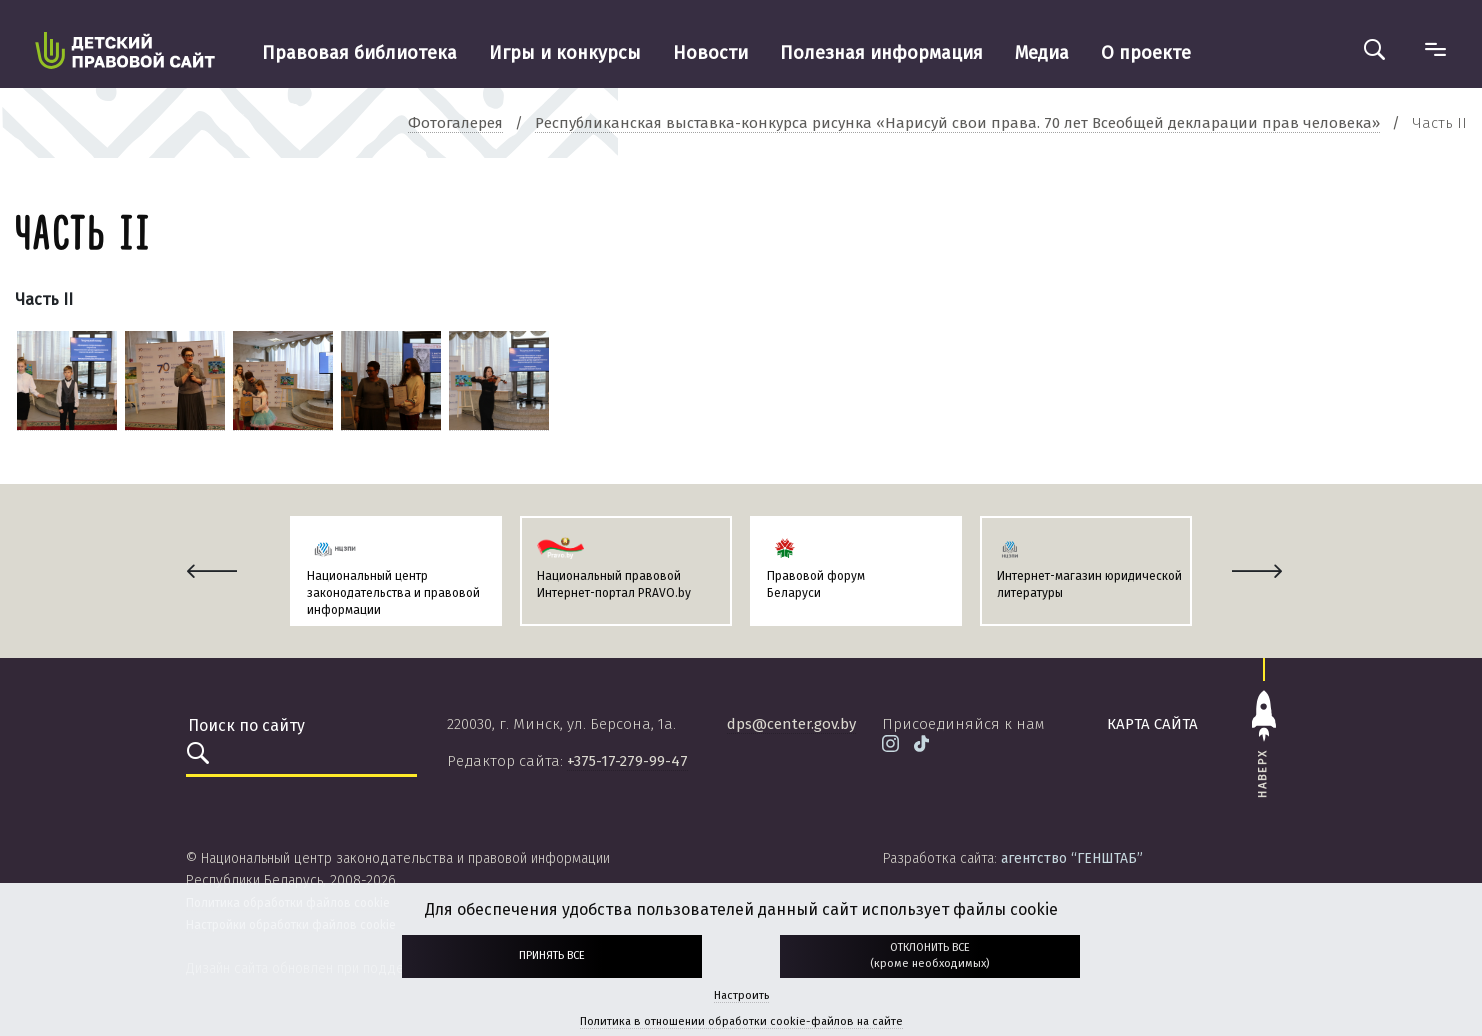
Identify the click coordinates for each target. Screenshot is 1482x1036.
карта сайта (1152, 724)
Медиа (1042, 53)
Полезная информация (881, 53)
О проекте (1146, 53)
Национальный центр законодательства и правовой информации (393, 593)
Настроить (741, 995)
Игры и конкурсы (565, 53)
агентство (1072, 858)
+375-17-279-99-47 (627, 761)
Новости (710, 53)
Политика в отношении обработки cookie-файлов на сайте (741, 1021)
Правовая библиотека (359, 53)
